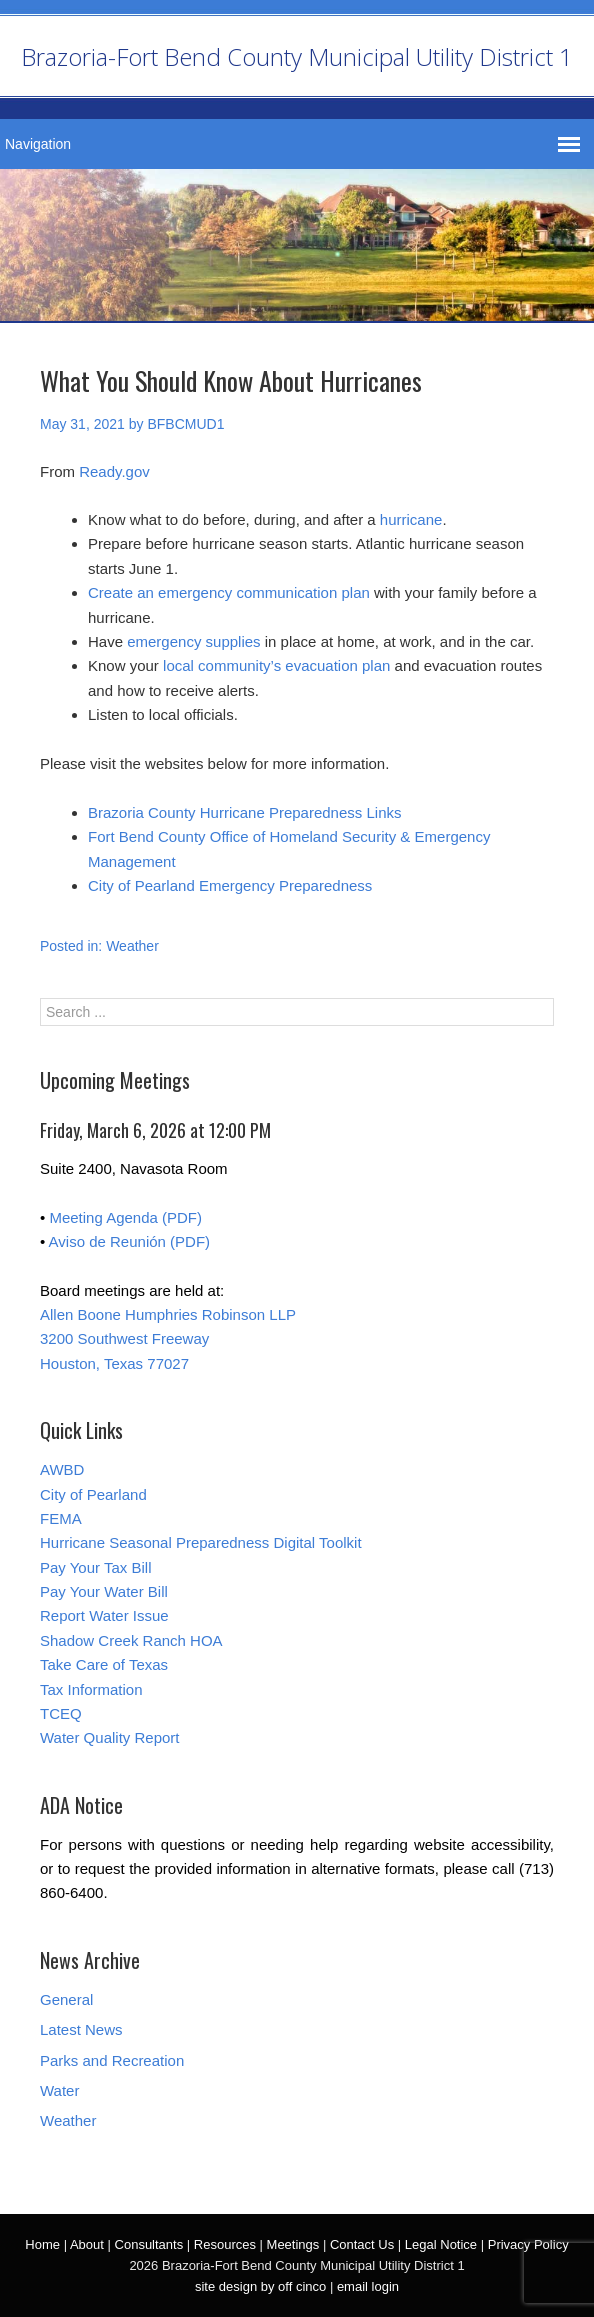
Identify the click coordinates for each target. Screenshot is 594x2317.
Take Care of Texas (104, 1664)
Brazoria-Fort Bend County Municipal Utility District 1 (297, 56)
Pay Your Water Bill (104, 1591)
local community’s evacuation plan (276, 665)
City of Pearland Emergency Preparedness (230, 885)
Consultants (149, 2244)
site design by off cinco (260, 2286)
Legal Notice (441, 2244)
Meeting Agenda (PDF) (125, 1217)
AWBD (62, 1469)
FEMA (61, 1518)
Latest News (81, 2029)
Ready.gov (114, 471)
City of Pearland (93, 1494)
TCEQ (61, 1713)
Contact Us (362, 2244)
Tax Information (91, 1689)
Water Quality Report (110, 1737)
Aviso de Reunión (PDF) (129, 1241)
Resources (225, 2244)
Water (59, 2090)
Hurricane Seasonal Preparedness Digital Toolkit (201, 1542)
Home (42, 2244)
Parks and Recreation (112, 2060)
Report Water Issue (104, 1615)
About (87, 2244)
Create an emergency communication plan (229, 592)
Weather (132, 946)
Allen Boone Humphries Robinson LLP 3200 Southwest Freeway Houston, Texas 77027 (168, 1339)
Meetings (293, 2244)
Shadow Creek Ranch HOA (131, 1640)
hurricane (411, 519)
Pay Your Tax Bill (95, 1567)
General (66, 1999)
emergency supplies (193, 641)
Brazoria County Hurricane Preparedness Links (244, 812)
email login (368, 2286)
